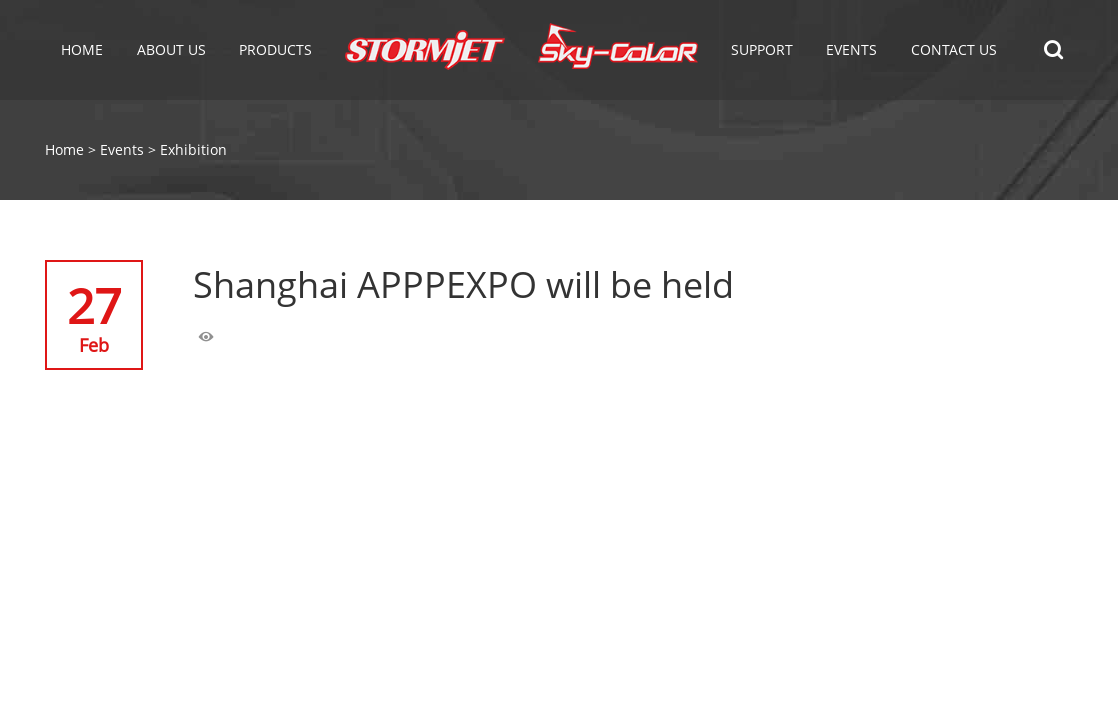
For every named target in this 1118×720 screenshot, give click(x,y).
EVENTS (851, 49)
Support (762, 49)
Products (275, 49)
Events (122, 149)
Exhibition (193, 149)
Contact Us (954, 49)
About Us (171, 49)
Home (82, 49)
